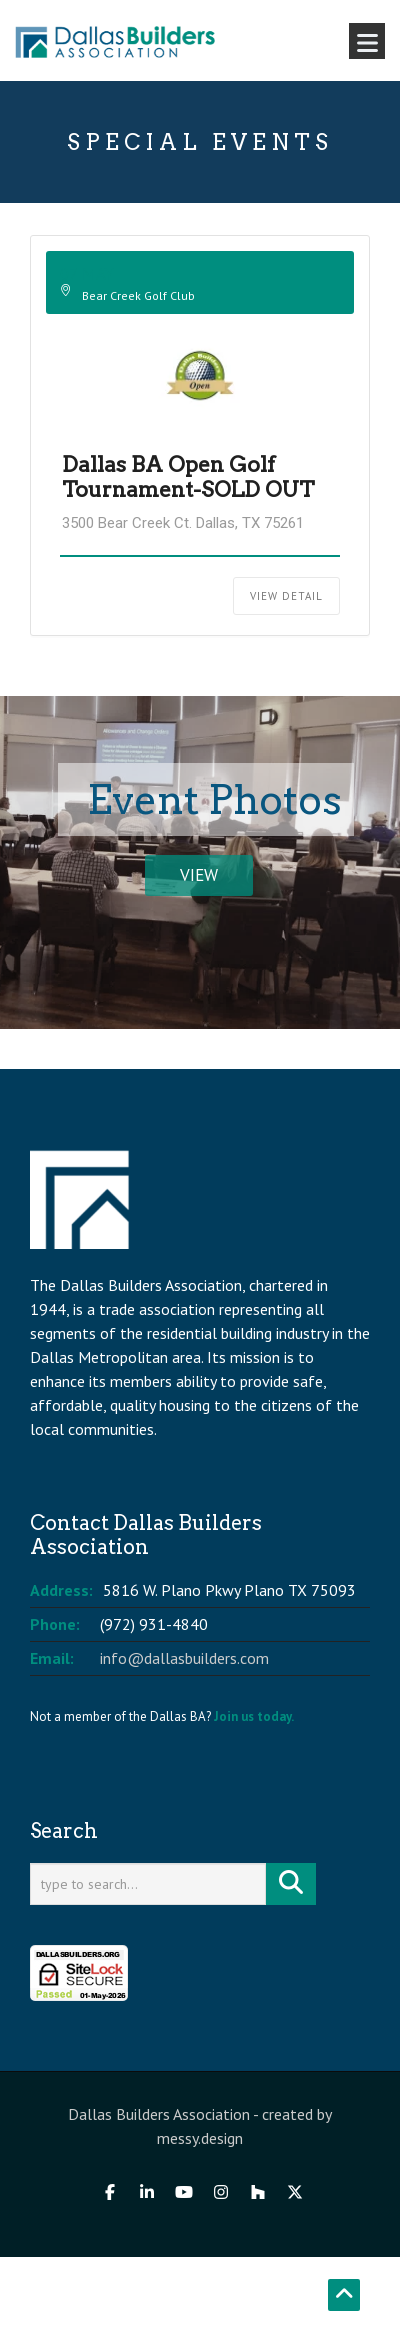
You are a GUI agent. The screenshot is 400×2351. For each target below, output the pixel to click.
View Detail (286, 596)
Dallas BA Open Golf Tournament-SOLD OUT (188, 477)
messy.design (200, 2138)
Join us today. (254, 1716)
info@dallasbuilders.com (184, 1658)
